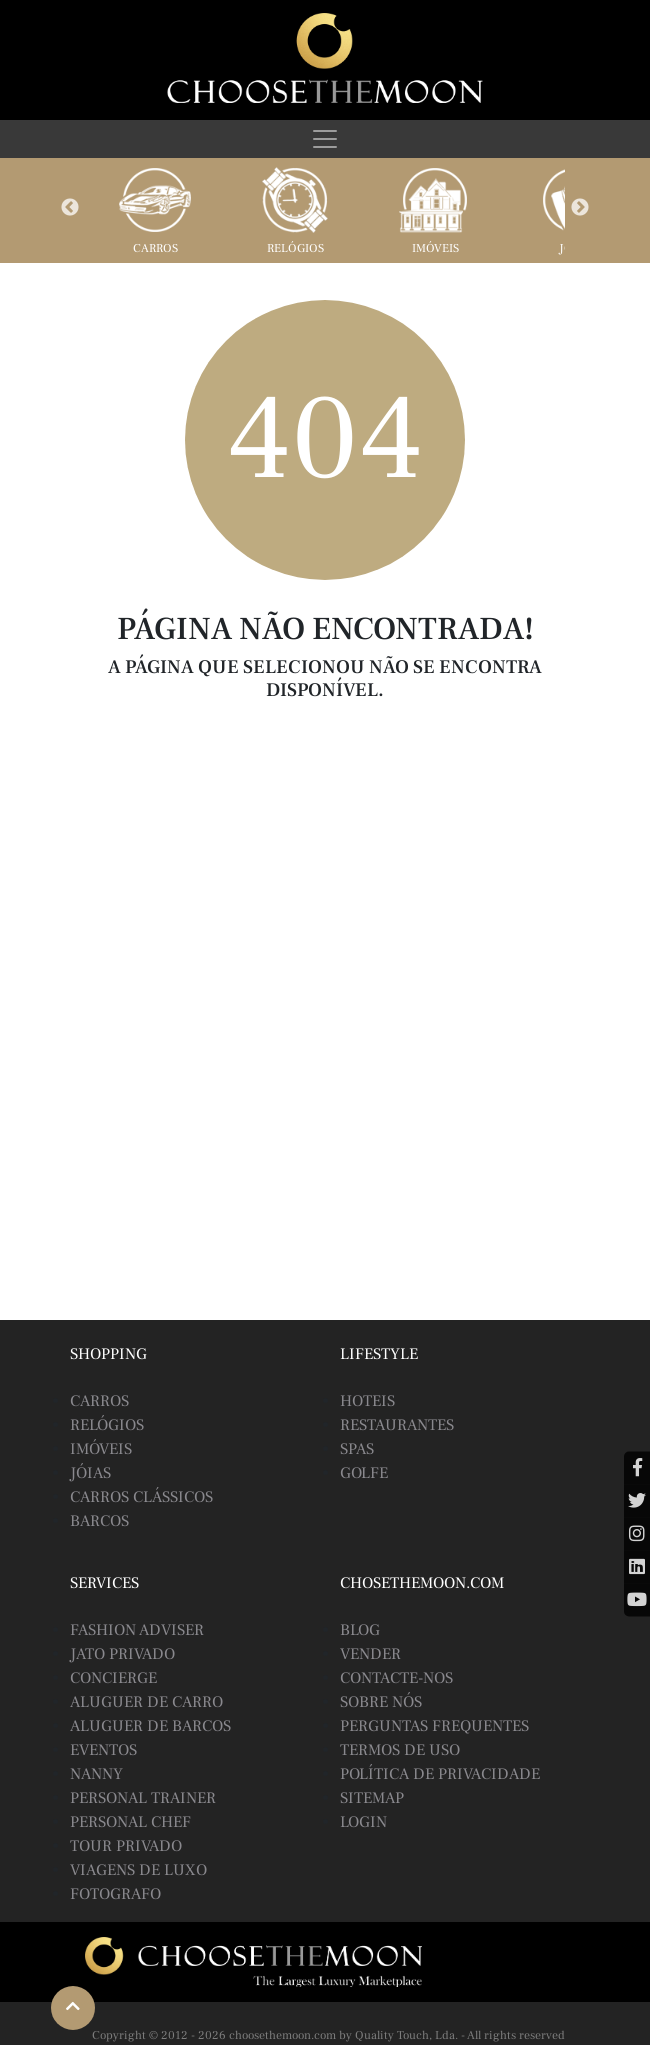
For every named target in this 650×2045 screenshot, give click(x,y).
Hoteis (367, 1401)
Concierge (113, 1678)
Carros (155, 248)
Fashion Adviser (137, 1630)
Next (580, 208)
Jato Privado (122, 1654)
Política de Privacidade (440, 1774)
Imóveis (435, 248)
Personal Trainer (143, 1798)
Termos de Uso (400, 1750)
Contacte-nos (396, 1678)
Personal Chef (130, 1822)
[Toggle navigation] (325, 139)
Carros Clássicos (141, 1497)
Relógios (295, 248)
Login (363, 1822)
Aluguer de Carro (146, 1702)
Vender (370, 1654)
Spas (357, 1449)
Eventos (103, 1750)
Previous (70, 208)
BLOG (360, 1630)
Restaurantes (397, 1425)
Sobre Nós (381, 1702)
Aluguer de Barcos (150, 1726)
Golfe (364, 1473)
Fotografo (115, 1894)
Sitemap (372, 1798)
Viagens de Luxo (138, 1870)
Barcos (99, 1521)
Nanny (96, 1774)
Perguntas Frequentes (434, 1726)
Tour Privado (126, 1846)
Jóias (90, 1473)
